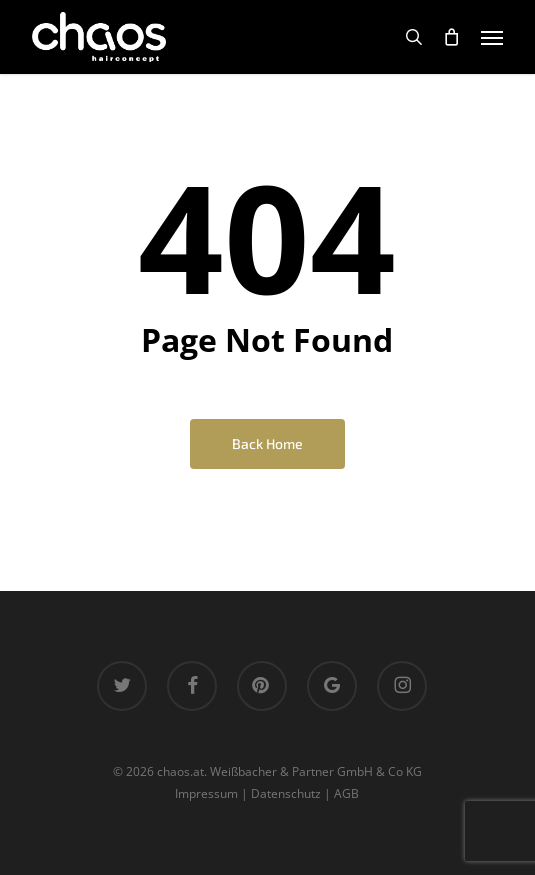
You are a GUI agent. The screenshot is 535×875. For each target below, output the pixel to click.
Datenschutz (286, 793)
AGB (346, 793)
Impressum (206, 793)
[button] (492, 37)
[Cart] (452, 37)
